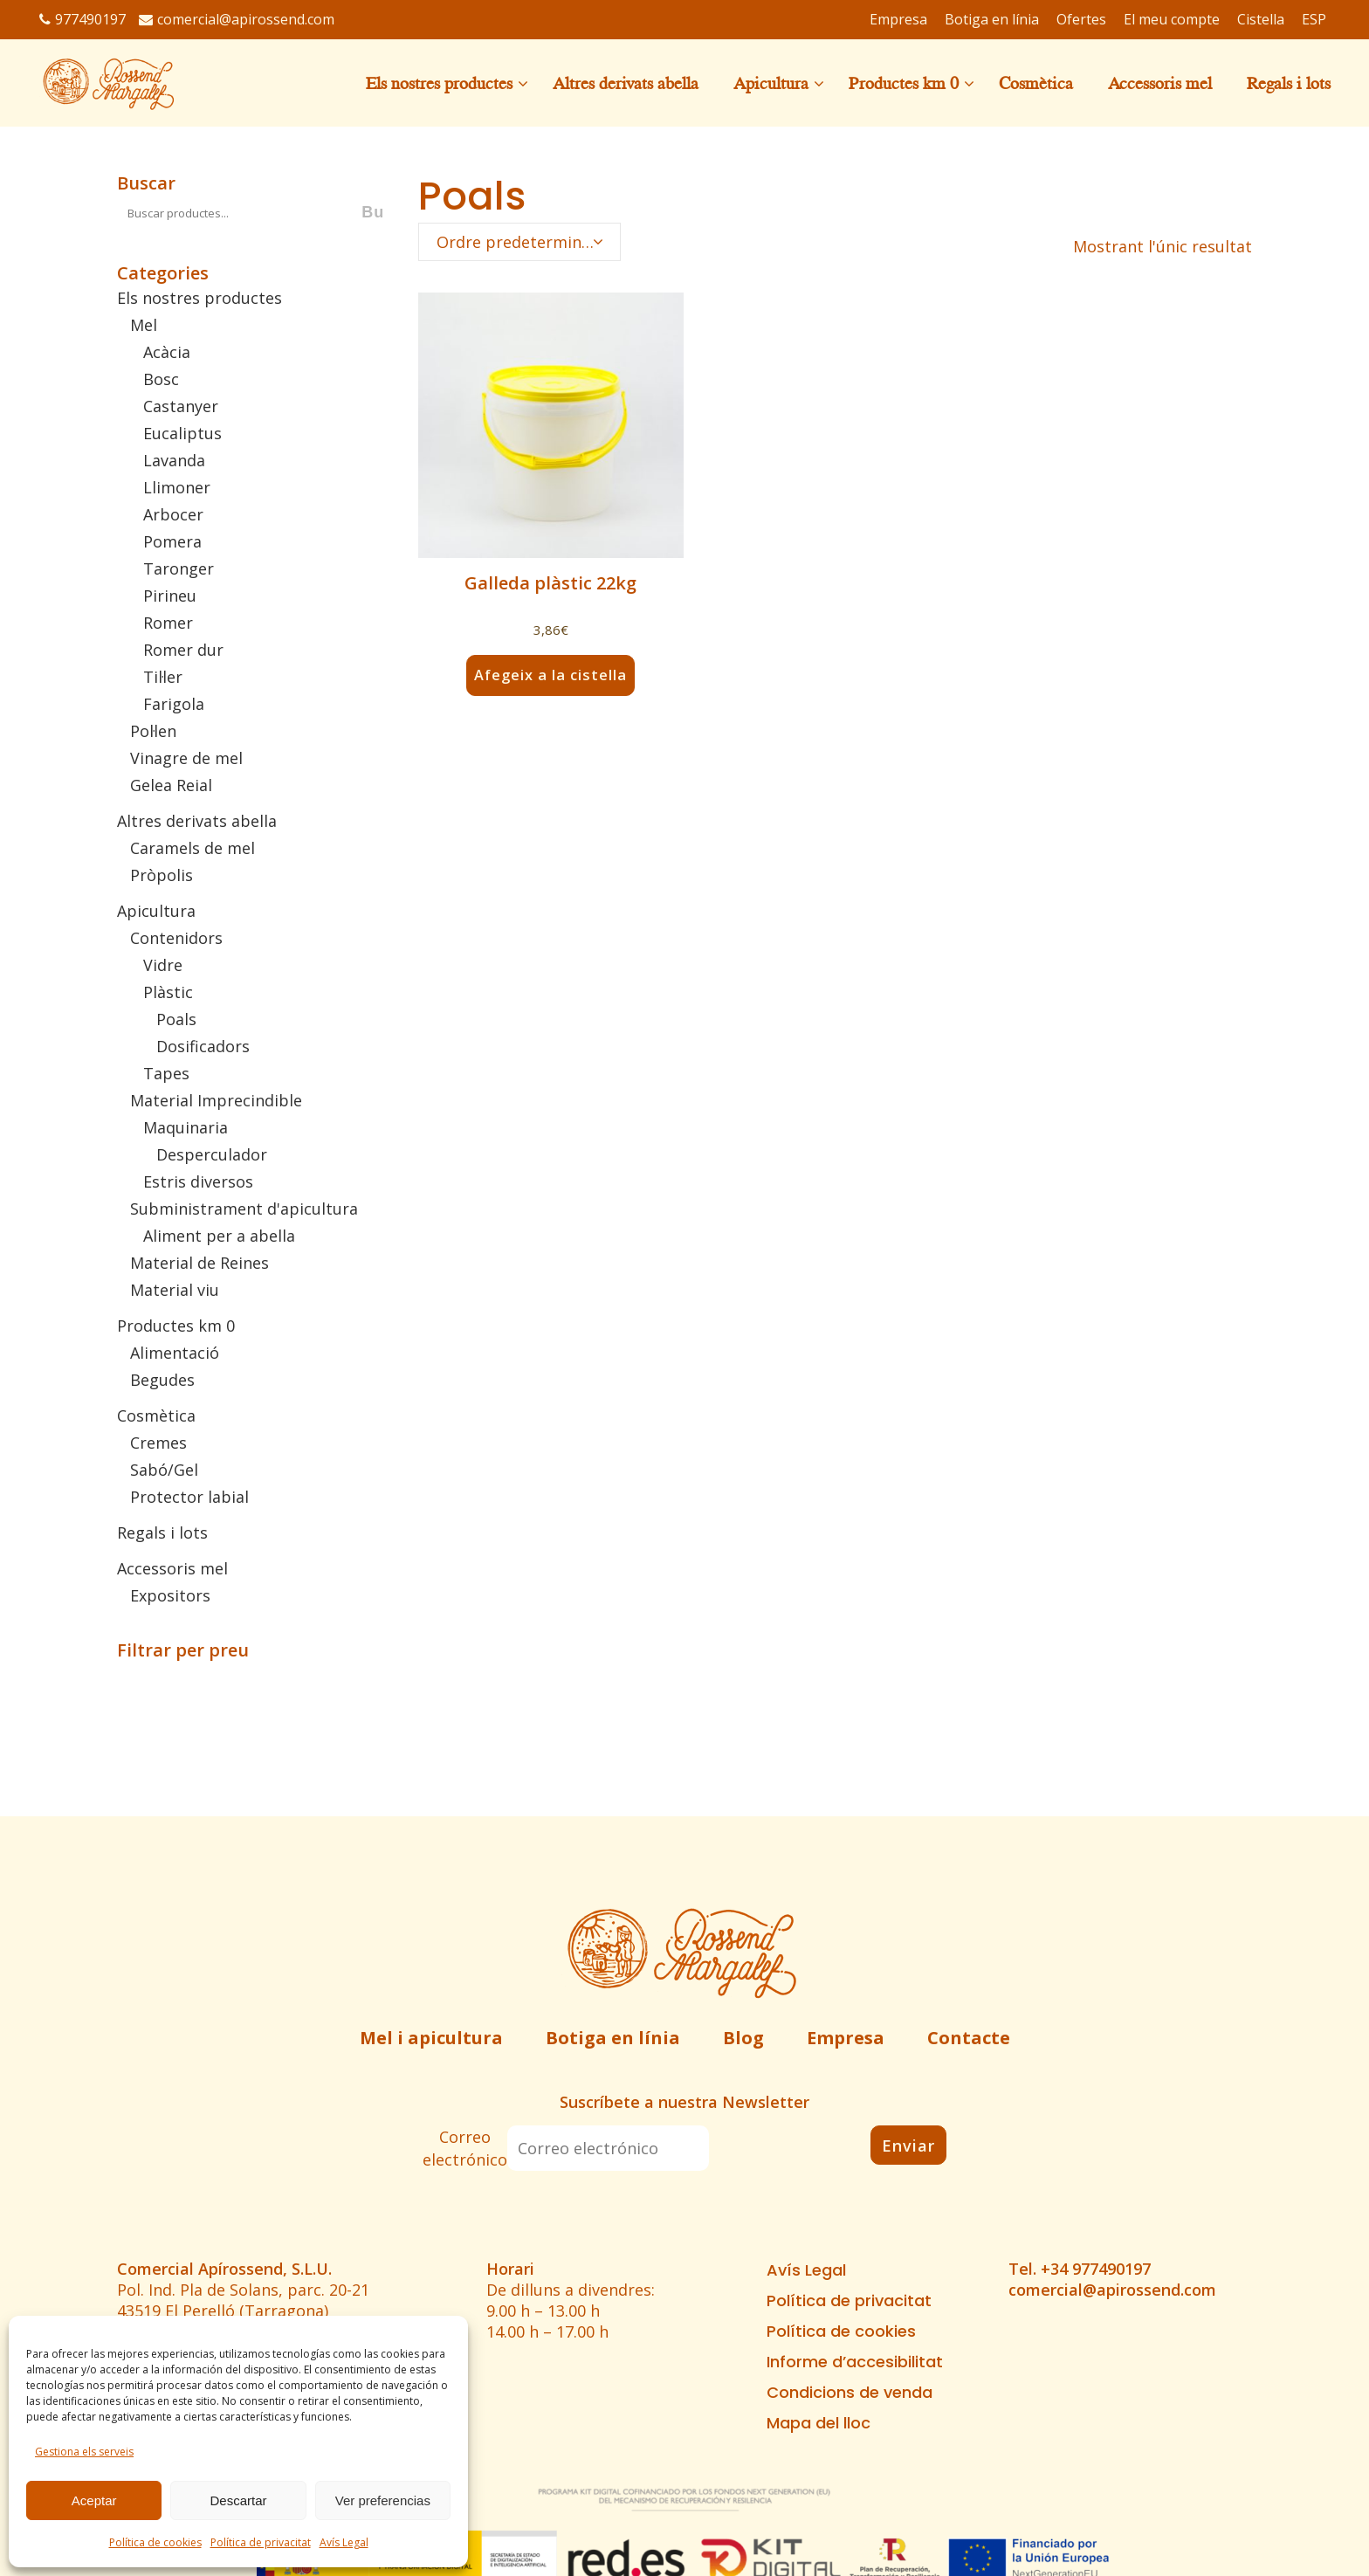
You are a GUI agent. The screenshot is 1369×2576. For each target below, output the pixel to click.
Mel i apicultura (431, 2037)
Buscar (146, 183)
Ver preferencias (382, 2500)
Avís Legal (344, 2542)
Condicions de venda (849, 2392)
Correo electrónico (465, 2148)
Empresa (845, 2037)
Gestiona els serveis (84, 2451)
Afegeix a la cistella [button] (551, 675)
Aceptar (94, 2500)
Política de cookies (155, 2542)
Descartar (238, 2500)
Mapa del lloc (818, 2423)
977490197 (82, 19)
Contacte (968, 2037)
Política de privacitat (260, 2542)
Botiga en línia (613, 2037)
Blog (743, 2037)
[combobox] (519, 242)
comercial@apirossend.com (236, 19)
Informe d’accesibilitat (855, 2362)
